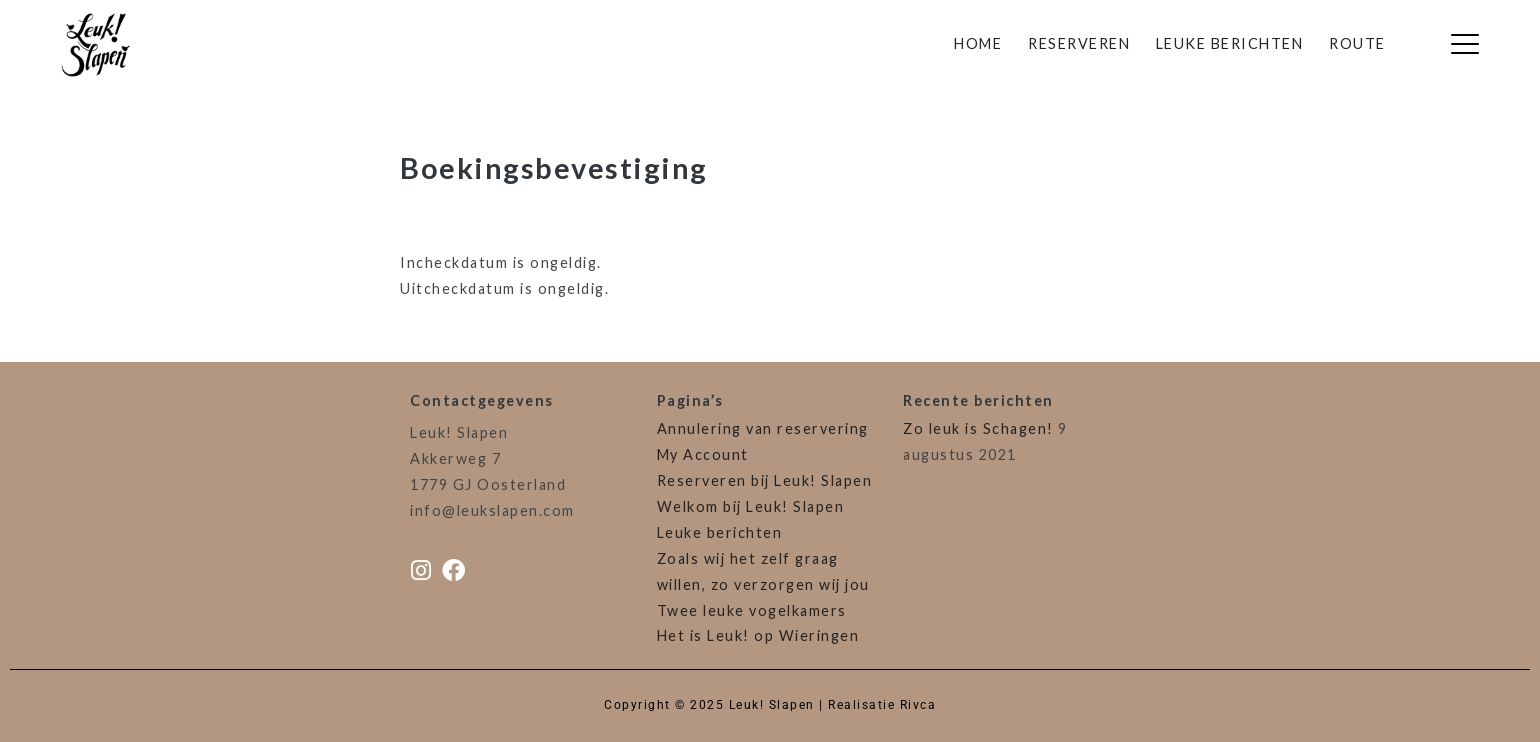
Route (1357, 43)
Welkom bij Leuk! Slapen (751, 506)
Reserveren (1079, 43)
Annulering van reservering (763, 428)
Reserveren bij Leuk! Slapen (765, 480)
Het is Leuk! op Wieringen (758, 635)
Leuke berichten (1230, 43)
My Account (703, 454)
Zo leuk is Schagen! (978, 428)
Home (978, 43)
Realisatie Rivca (882, 705)
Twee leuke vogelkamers (752, 610)
